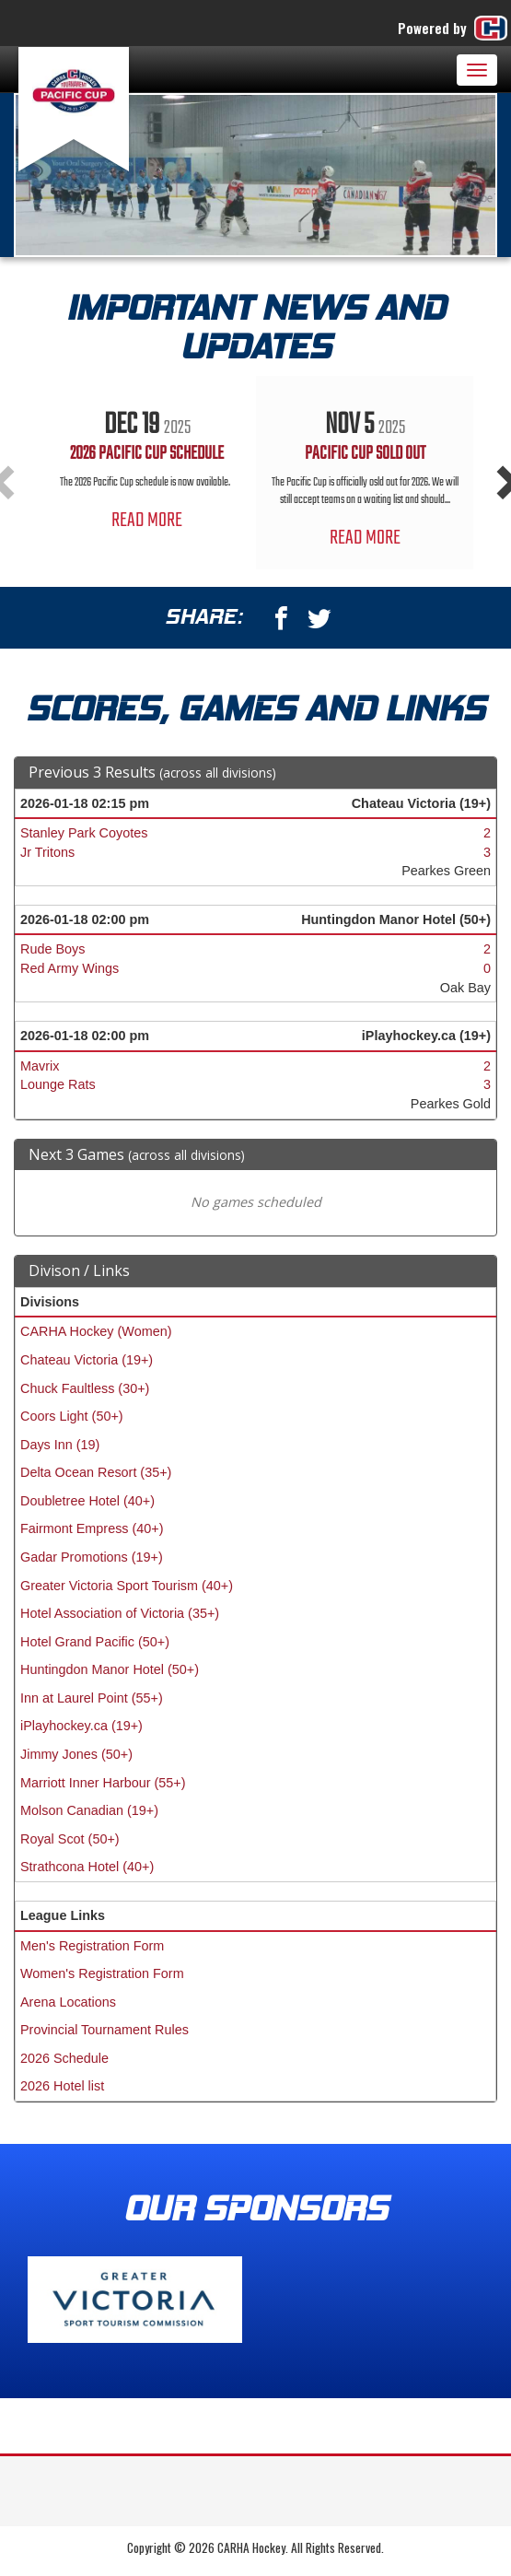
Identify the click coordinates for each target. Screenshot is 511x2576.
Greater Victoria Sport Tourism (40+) (126, 1585)
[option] (147, 464)
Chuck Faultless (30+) (84, 1388)
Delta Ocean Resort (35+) (95, 1472)
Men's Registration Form (92, 1945)
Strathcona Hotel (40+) (87, 1866)
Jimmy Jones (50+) (76, 1754)
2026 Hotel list (62, 2085)
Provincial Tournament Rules (104, 2029)
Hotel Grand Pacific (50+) (94, 1641)
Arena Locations (68, 2002)
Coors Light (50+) (71, 1416)
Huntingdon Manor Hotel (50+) (109, 1669)
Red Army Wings (69, 968)
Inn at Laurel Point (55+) (91, 1698)
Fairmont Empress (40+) (92, 1528)
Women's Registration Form (102, 1973)
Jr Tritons (47, 852)
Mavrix (39, 1066)
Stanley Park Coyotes (83, 832)
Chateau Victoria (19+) (86, 1359)
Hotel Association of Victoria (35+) (119, 1613)
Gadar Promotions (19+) (91, 1557)
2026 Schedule (64, 2058)
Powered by (454, 28)
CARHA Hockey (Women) (95, 1331)
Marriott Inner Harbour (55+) (103, 1782)
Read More (146, 520)
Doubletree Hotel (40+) (87, 1500)
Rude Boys (52, 949)
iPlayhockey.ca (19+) (81, 1725)
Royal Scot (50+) (70, 1839)
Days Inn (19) (59, 1444)
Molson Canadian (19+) (89, 1810)
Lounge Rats (58, 1084)
